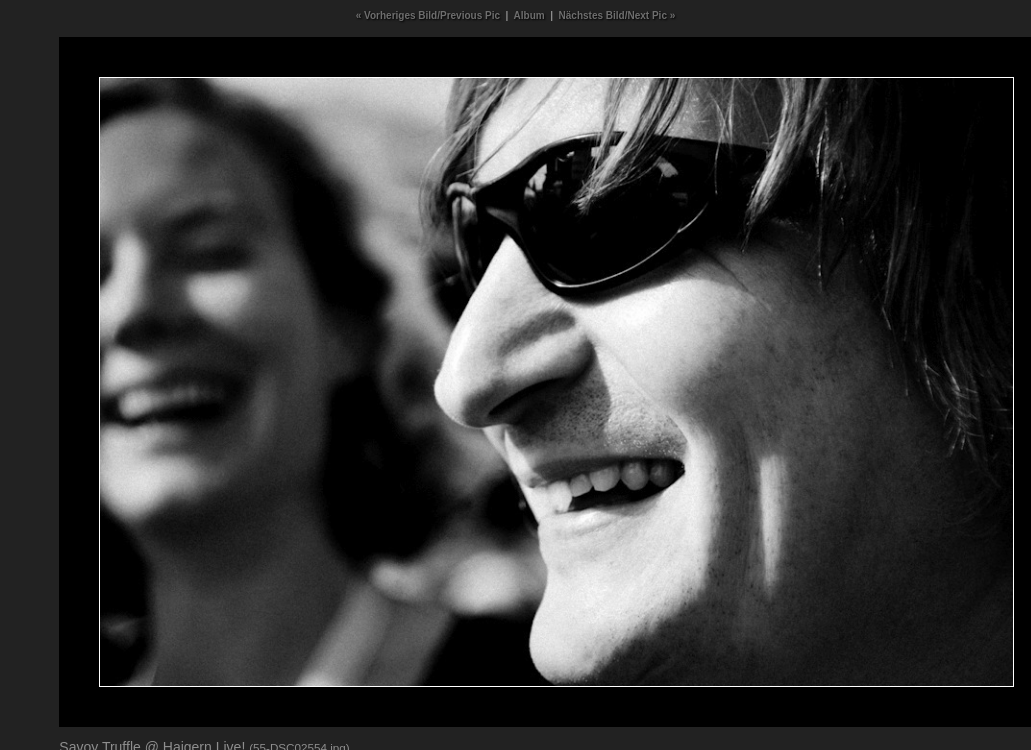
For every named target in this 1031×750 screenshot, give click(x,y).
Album (529, 15)
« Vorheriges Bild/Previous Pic (428, 15)
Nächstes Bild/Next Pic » (617, 15)
